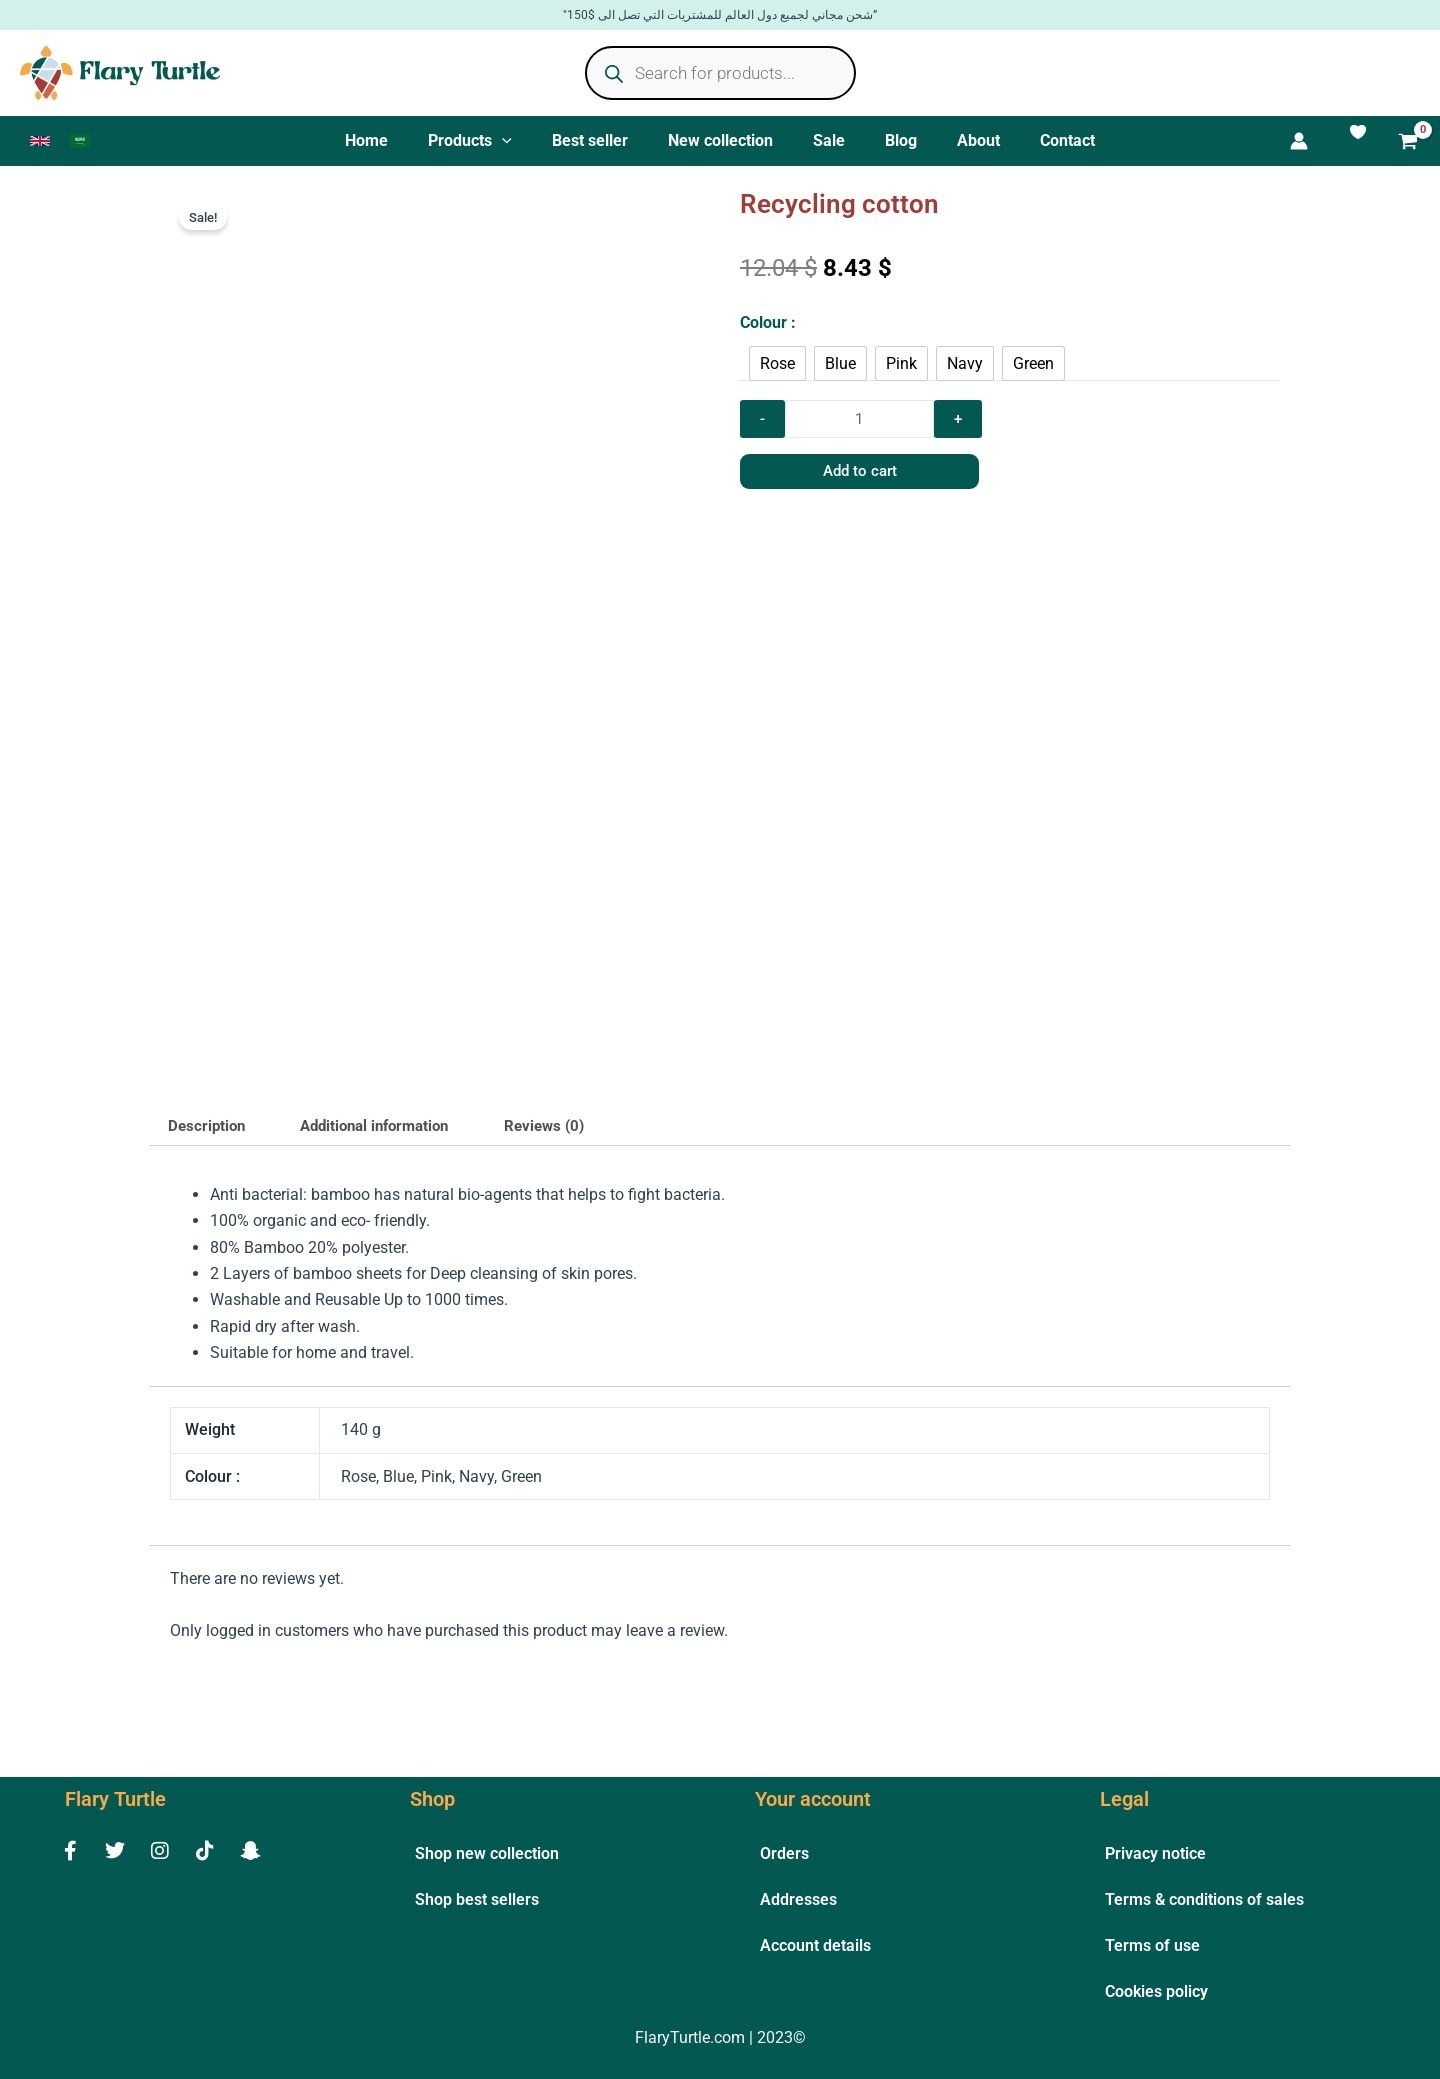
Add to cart (830, 485)
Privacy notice (1155, 1853)
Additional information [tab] (389, 1136)
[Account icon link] (1339, 145)
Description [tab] (209, 1136)
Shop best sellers (477, 1899)
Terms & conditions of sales (1204, 1899)
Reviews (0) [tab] (570, 1136)
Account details (815, 1945)
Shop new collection (487, 1853)
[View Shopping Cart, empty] (1408, 147)
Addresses (798, 1899)
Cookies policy (1156, 1991)
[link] (40, 145)
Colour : (768, 330)
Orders (784, 1853)
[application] (522, 145)
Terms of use (1152, 1945)
